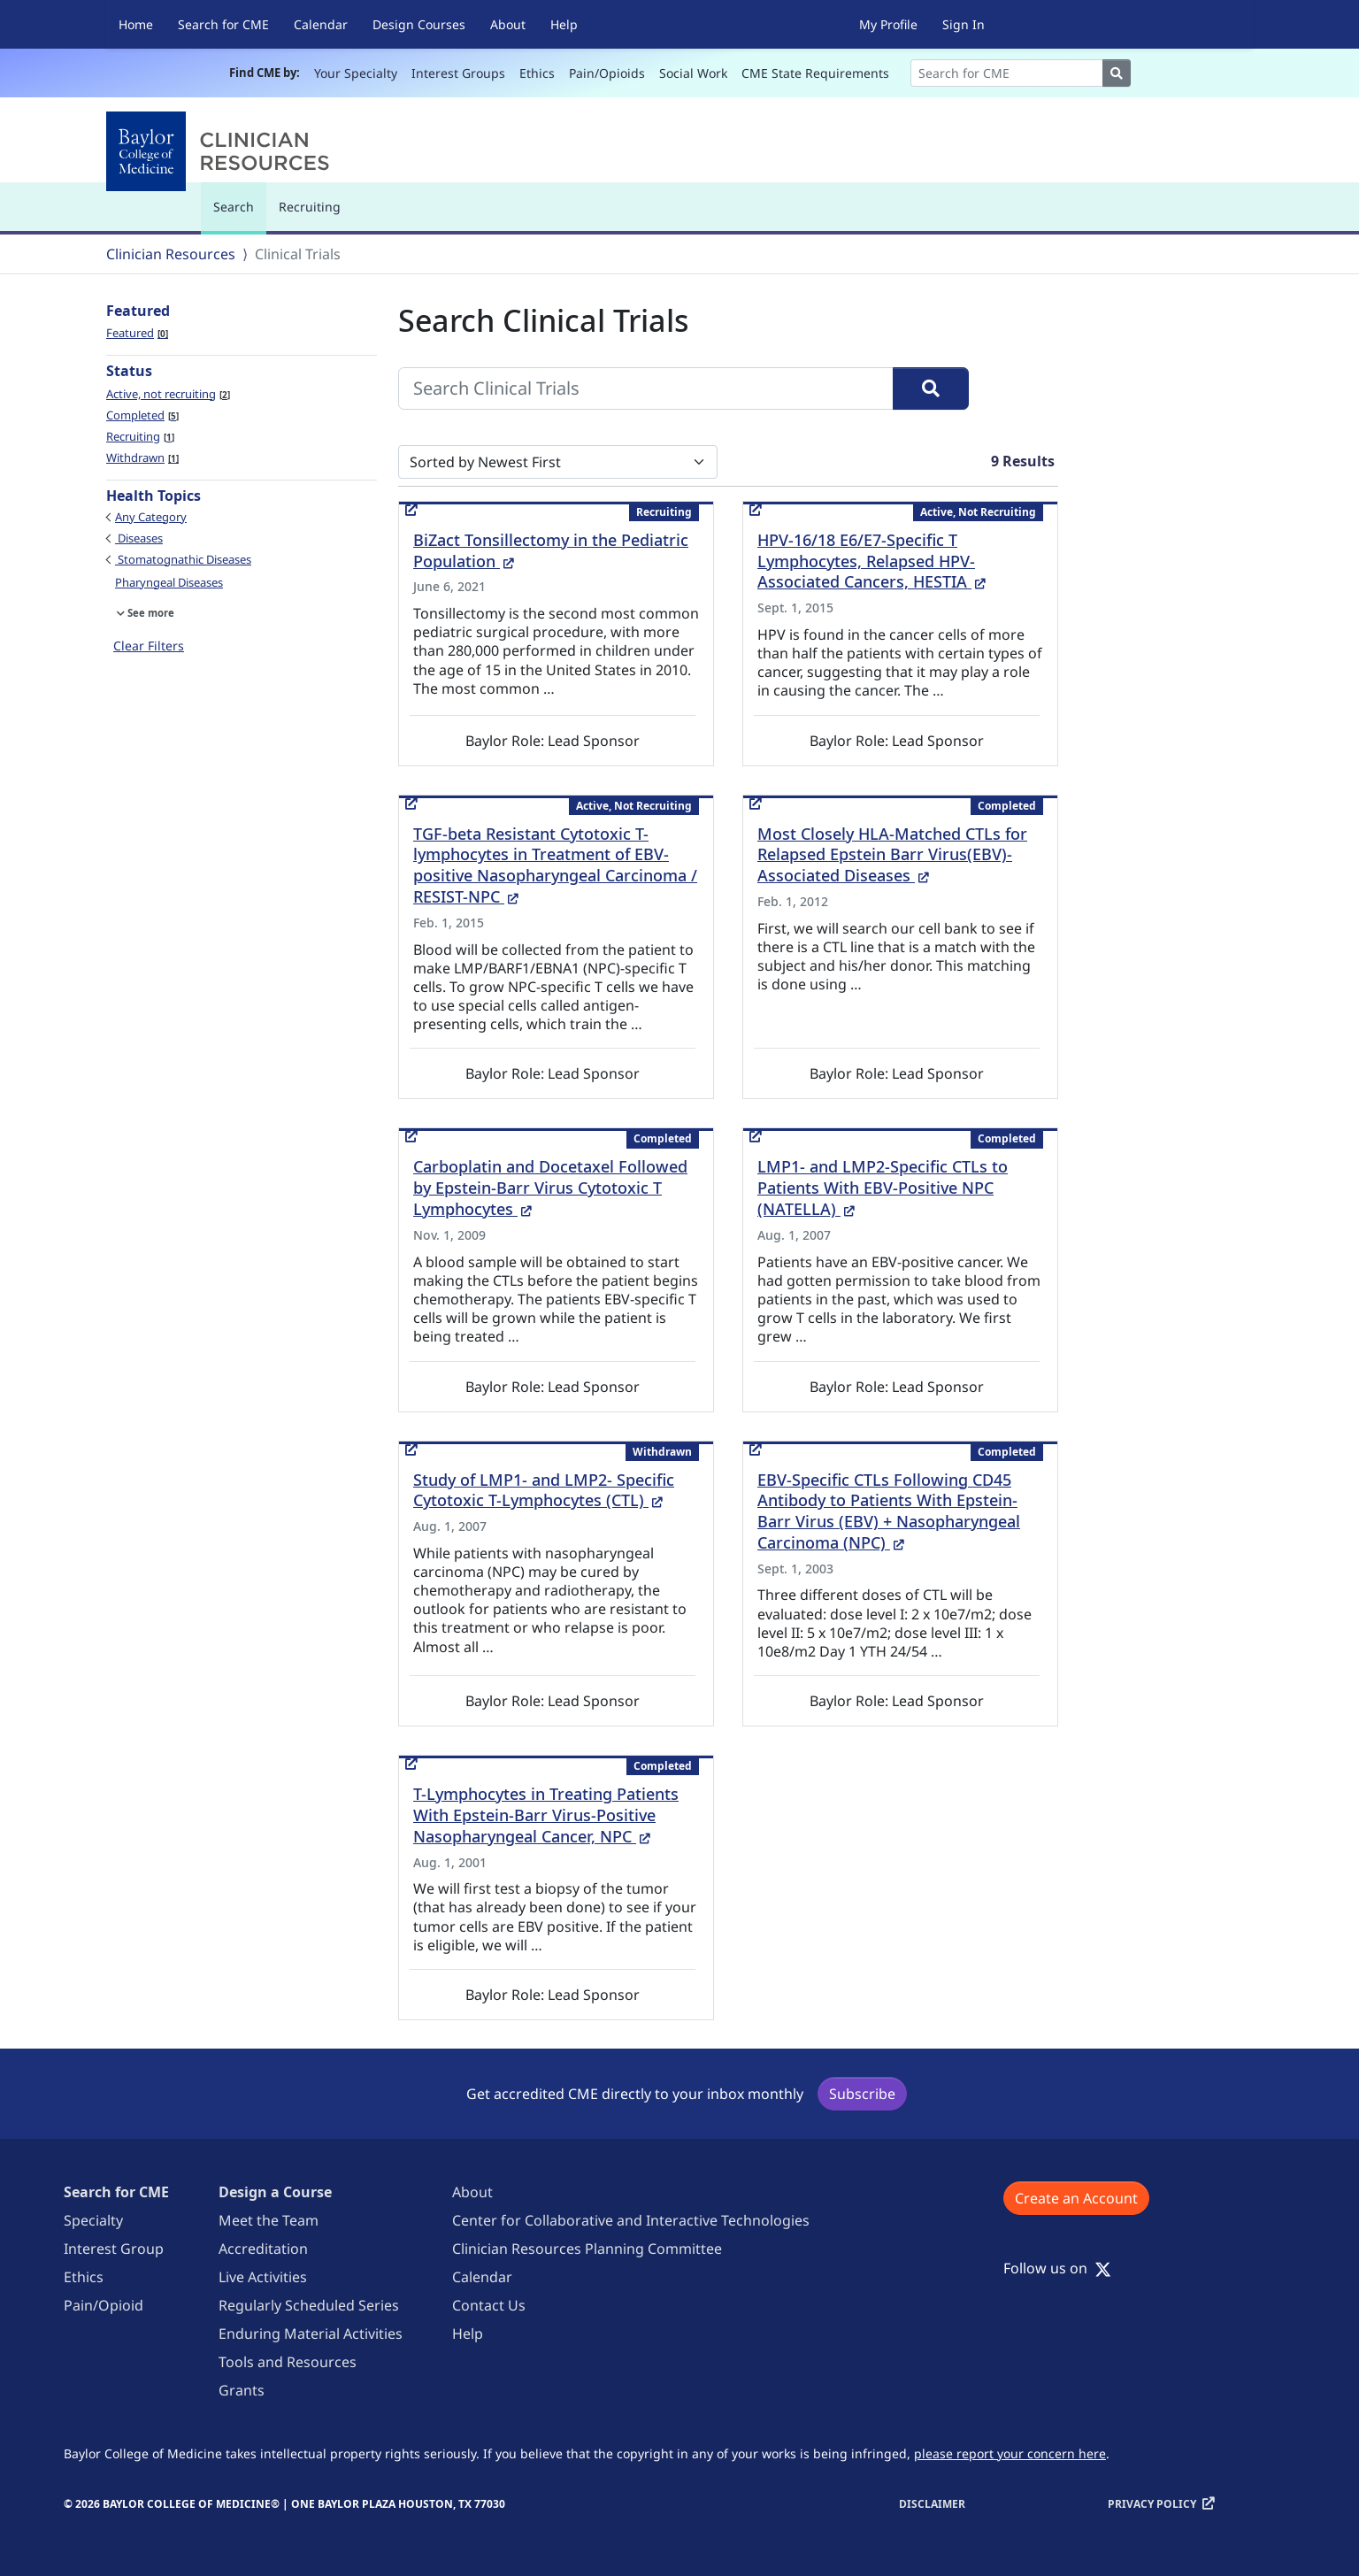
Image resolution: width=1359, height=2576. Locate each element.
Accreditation (263, 2248)
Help (564, 24)
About (508, 24)
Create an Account (1076, 2198)
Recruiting (310, 206)
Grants (242, 2390)
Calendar (321, 24)
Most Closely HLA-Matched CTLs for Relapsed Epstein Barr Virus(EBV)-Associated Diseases (892, 855)
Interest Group (114, 2248)
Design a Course (275, 2192)
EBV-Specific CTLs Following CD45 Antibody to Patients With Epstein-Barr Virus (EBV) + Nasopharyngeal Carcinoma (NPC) (888, 1511)
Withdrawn (142, 457)
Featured (137, 333)
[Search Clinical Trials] (646, 388)
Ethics (537, 73)
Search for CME (223, 24)
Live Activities (263, 2277)
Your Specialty (355, 73)
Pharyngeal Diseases (169, 582)
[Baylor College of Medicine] (221, 151)
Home (136, 24)
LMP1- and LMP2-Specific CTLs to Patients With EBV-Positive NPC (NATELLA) (882, 1187)
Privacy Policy (1152, 2503)
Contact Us (489, 2305)
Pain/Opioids (607, 73)
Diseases (139, 538)
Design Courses (418, 24)
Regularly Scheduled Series (309, 2305)
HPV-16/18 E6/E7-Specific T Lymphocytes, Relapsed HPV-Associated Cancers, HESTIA (871, 561)
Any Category (151, 517)
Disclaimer (932, 2503)
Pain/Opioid (103, 2305)
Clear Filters (148, 645)
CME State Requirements (815, 73)
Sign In (963, 24)
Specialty (93, 2220)
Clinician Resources (170, 254)
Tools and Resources (288, 2362)
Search (238, 214)
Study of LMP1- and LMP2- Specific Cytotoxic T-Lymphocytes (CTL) (543, 1490)
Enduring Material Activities (311, 2333)
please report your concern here (1010, 2453)
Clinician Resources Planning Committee (587, 2248)
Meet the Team (269, 2220)
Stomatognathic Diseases (183, 559)
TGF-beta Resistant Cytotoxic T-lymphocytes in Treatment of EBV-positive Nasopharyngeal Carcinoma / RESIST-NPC (555, 865)
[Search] (1006, 73)
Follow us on (1057, 2268)
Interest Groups (458, 73)
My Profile (888, 24)
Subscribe (862, 2093)
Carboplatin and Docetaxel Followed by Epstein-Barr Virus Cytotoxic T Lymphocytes (550, 1187)
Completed (142, 415)
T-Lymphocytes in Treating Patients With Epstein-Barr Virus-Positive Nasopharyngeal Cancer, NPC (546, 1815)
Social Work (693, 73)
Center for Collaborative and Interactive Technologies (631, 2220)
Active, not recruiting (168, 394)
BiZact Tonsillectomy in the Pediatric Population (550, 550)
